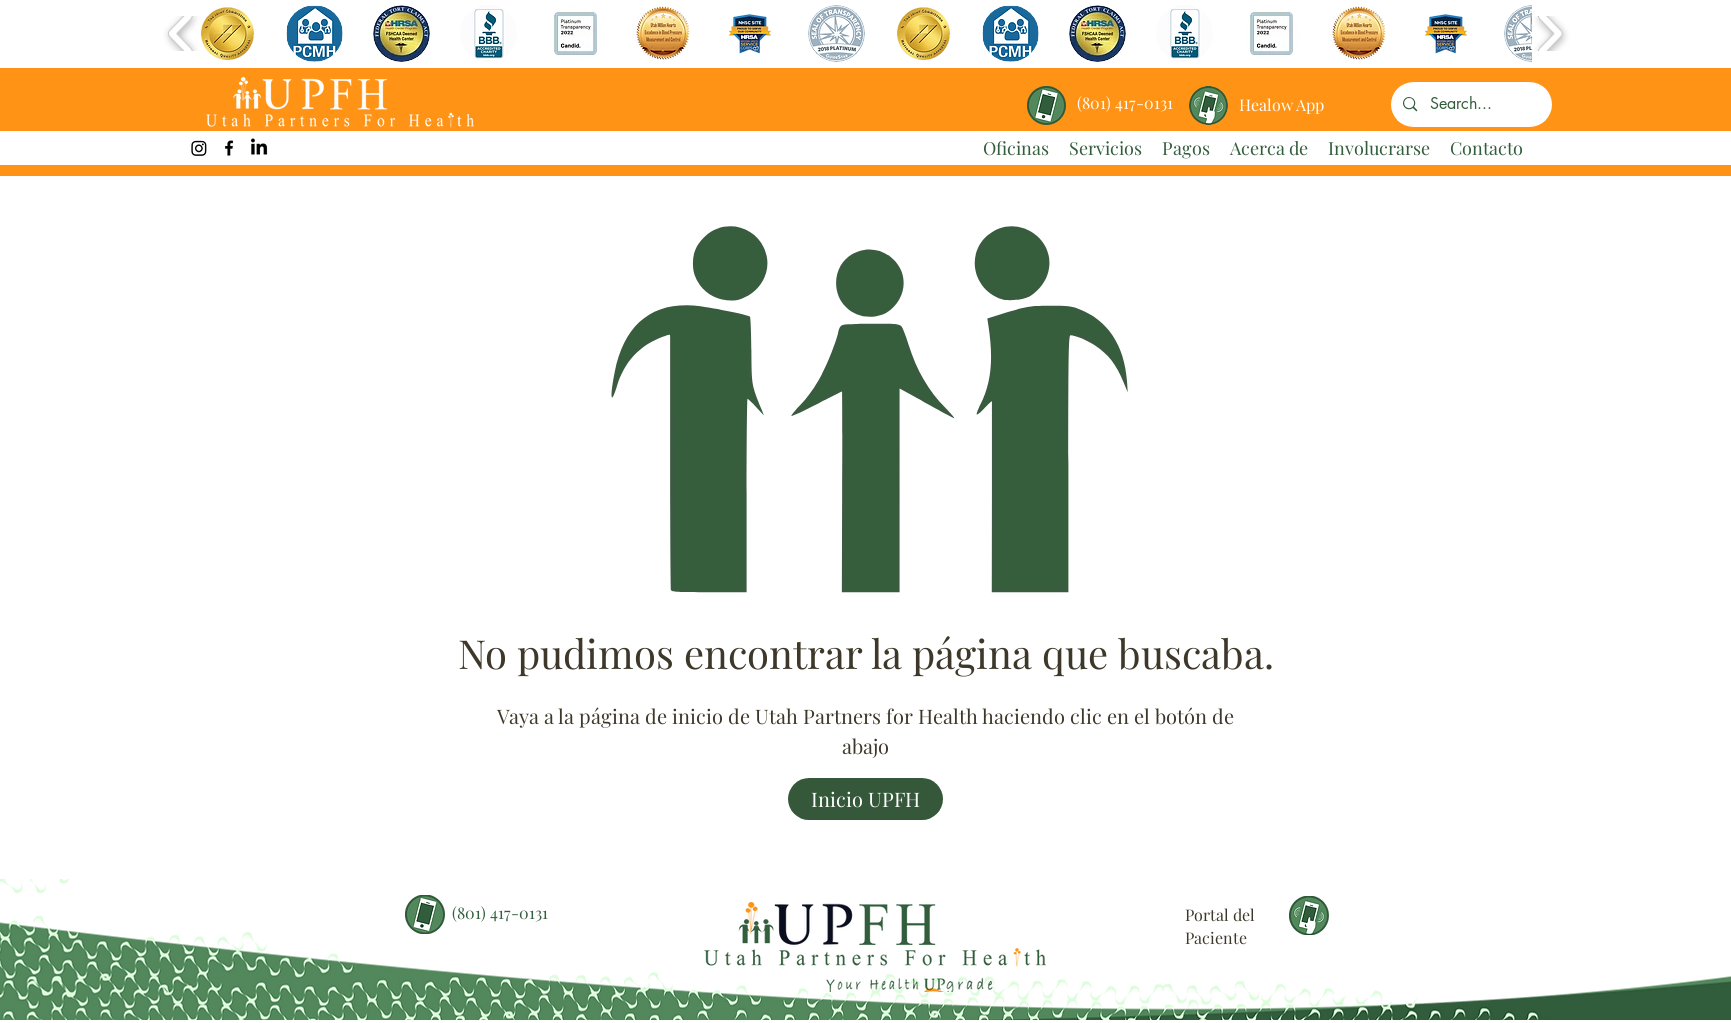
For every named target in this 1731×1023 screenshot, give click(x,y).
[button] (227, 33)
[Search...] (1470, 104)
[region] (1282, 97)
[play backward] (181, 33)
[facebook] (229, 148)
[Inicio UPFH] (865, 799)
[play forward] (1549, 33)
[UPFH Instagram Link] (199, 148)
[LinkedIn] (259, 148)
